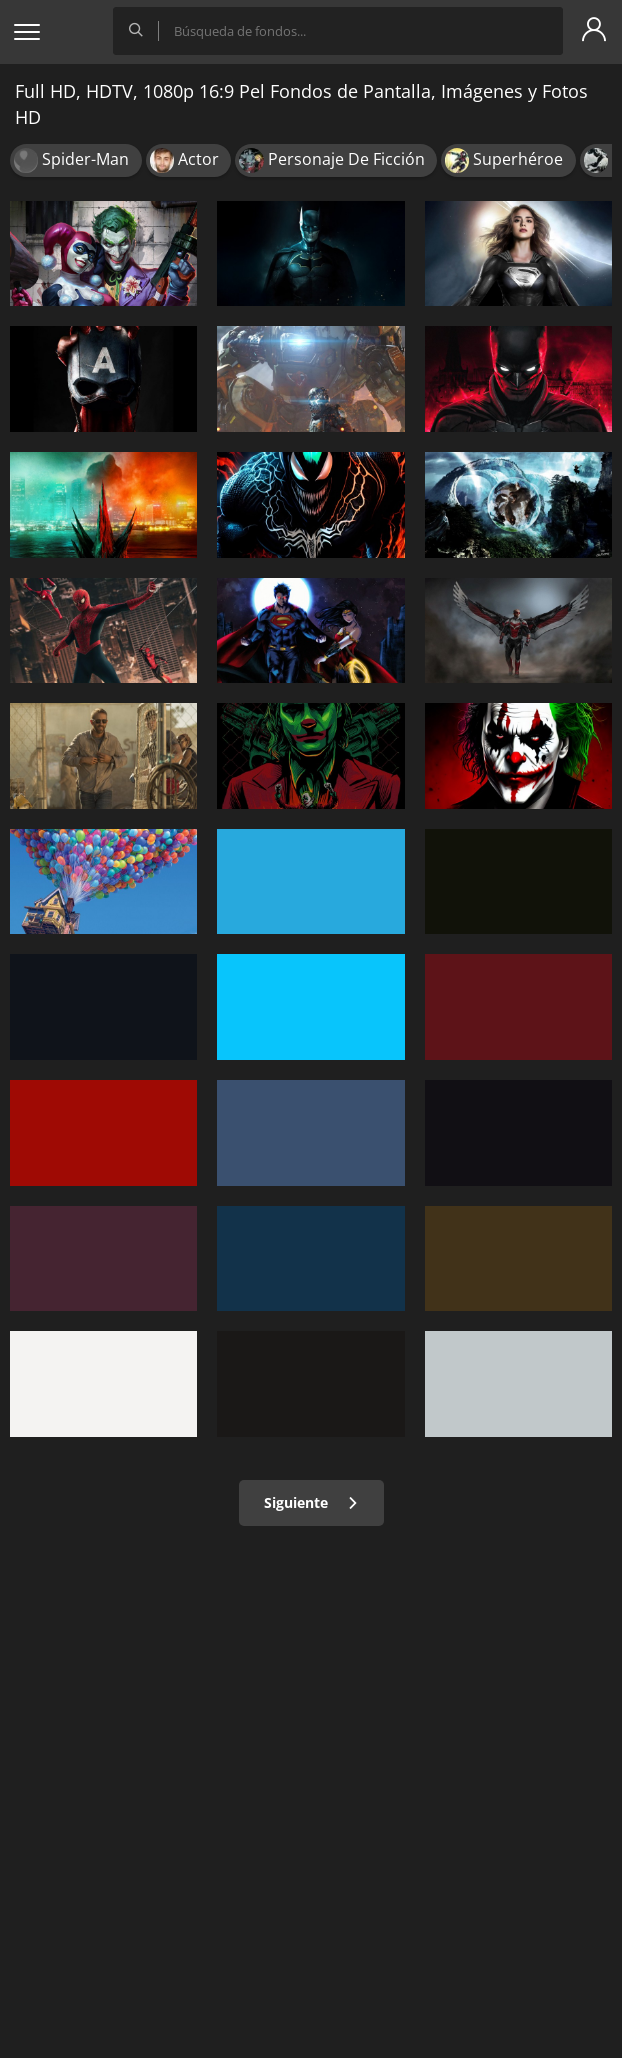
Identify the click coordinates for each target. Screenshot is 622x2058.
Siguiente (311, 1502)
